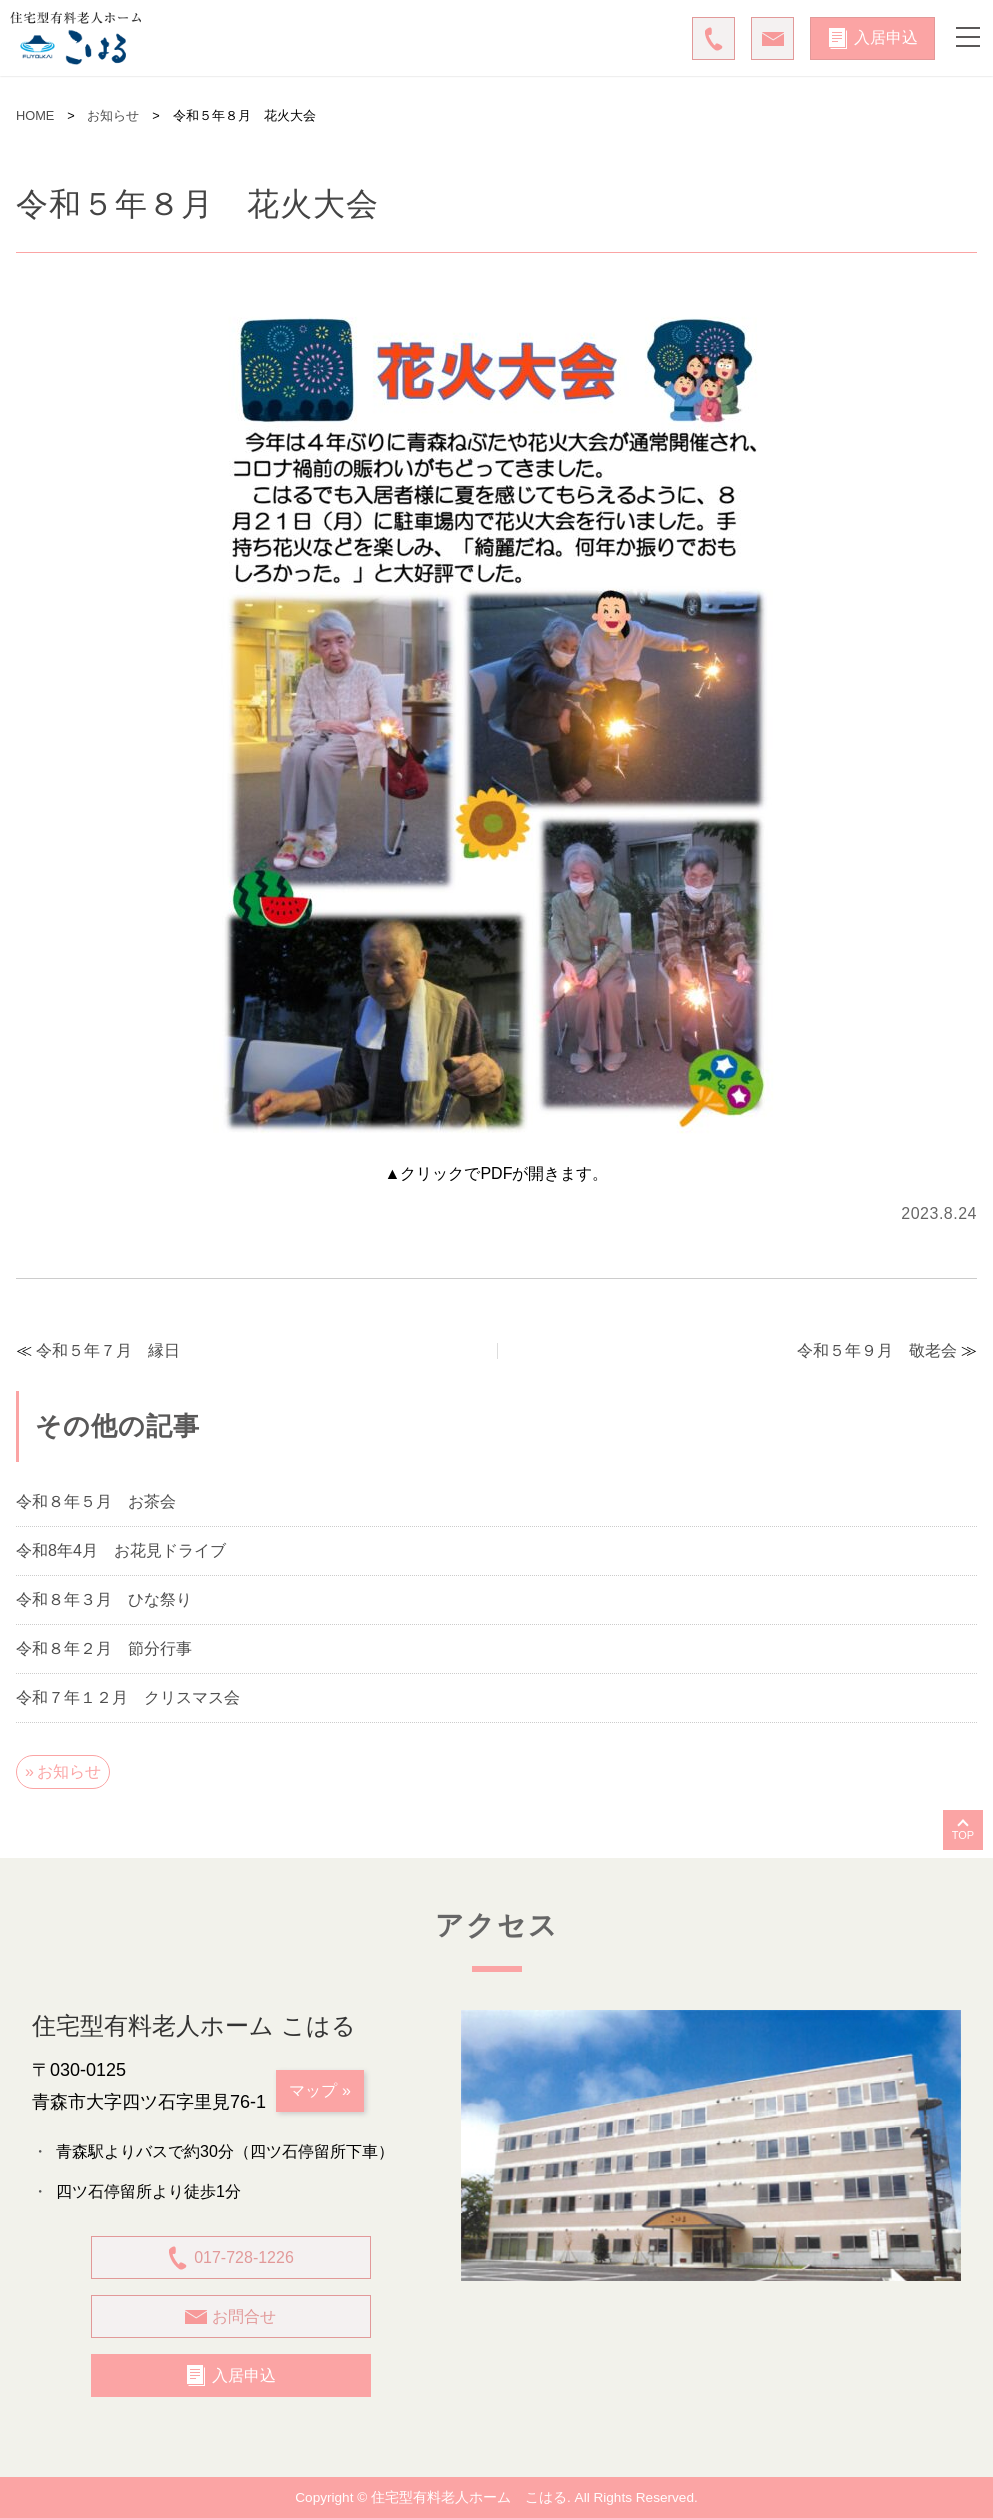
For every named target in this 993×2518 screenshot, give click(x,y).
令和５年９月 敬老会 (877, 1350)
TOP (963, 1835)
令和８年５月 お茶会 (96, 1502)
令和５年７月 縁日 (108, 1350)
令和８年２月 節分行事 (104, 1649)
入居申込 (872, 38)
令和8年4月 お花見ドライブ (121, 1551)
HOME (35, 115)
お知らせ (113, 115)
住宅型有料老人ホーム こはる (469, 2497)
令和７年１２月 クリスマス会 (128, 1698)
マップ (313, 2090)
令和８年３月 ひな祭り (104, 1600)
